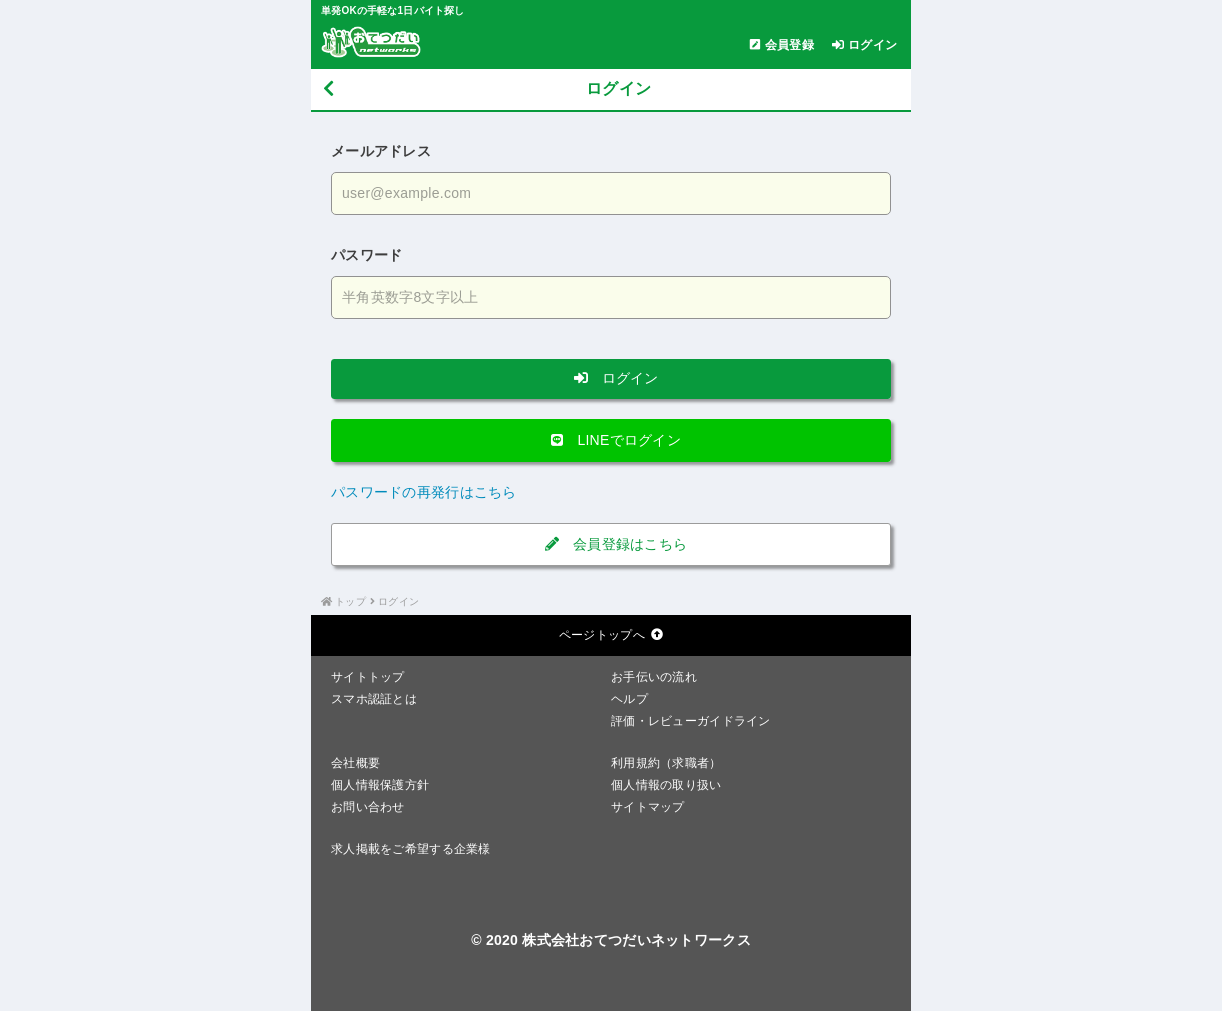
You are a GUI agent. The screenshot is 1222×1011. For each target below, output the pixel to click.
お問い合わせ (368, 807)
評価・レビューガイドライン (691, 721)
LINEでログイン (611, 440)
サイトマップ (648, 807)
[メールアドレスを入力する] (611, 193)
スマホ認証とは (374, 699)
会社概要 (355, 763)
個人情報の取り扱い (666, 785)
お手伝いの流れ (654, 677)
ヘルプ (629, 699)
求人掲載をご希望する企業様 (411, 849)
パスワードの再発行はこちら (424, 492)
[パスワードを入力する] (611, 297)
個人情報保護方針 (380, 785)
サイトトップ (368, 677)
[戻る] (328, 89)
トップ (350, 601)
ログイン (611, 378)
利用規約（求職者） (666, 763)
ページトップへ (611, 635)
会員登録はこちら (611, 544)
